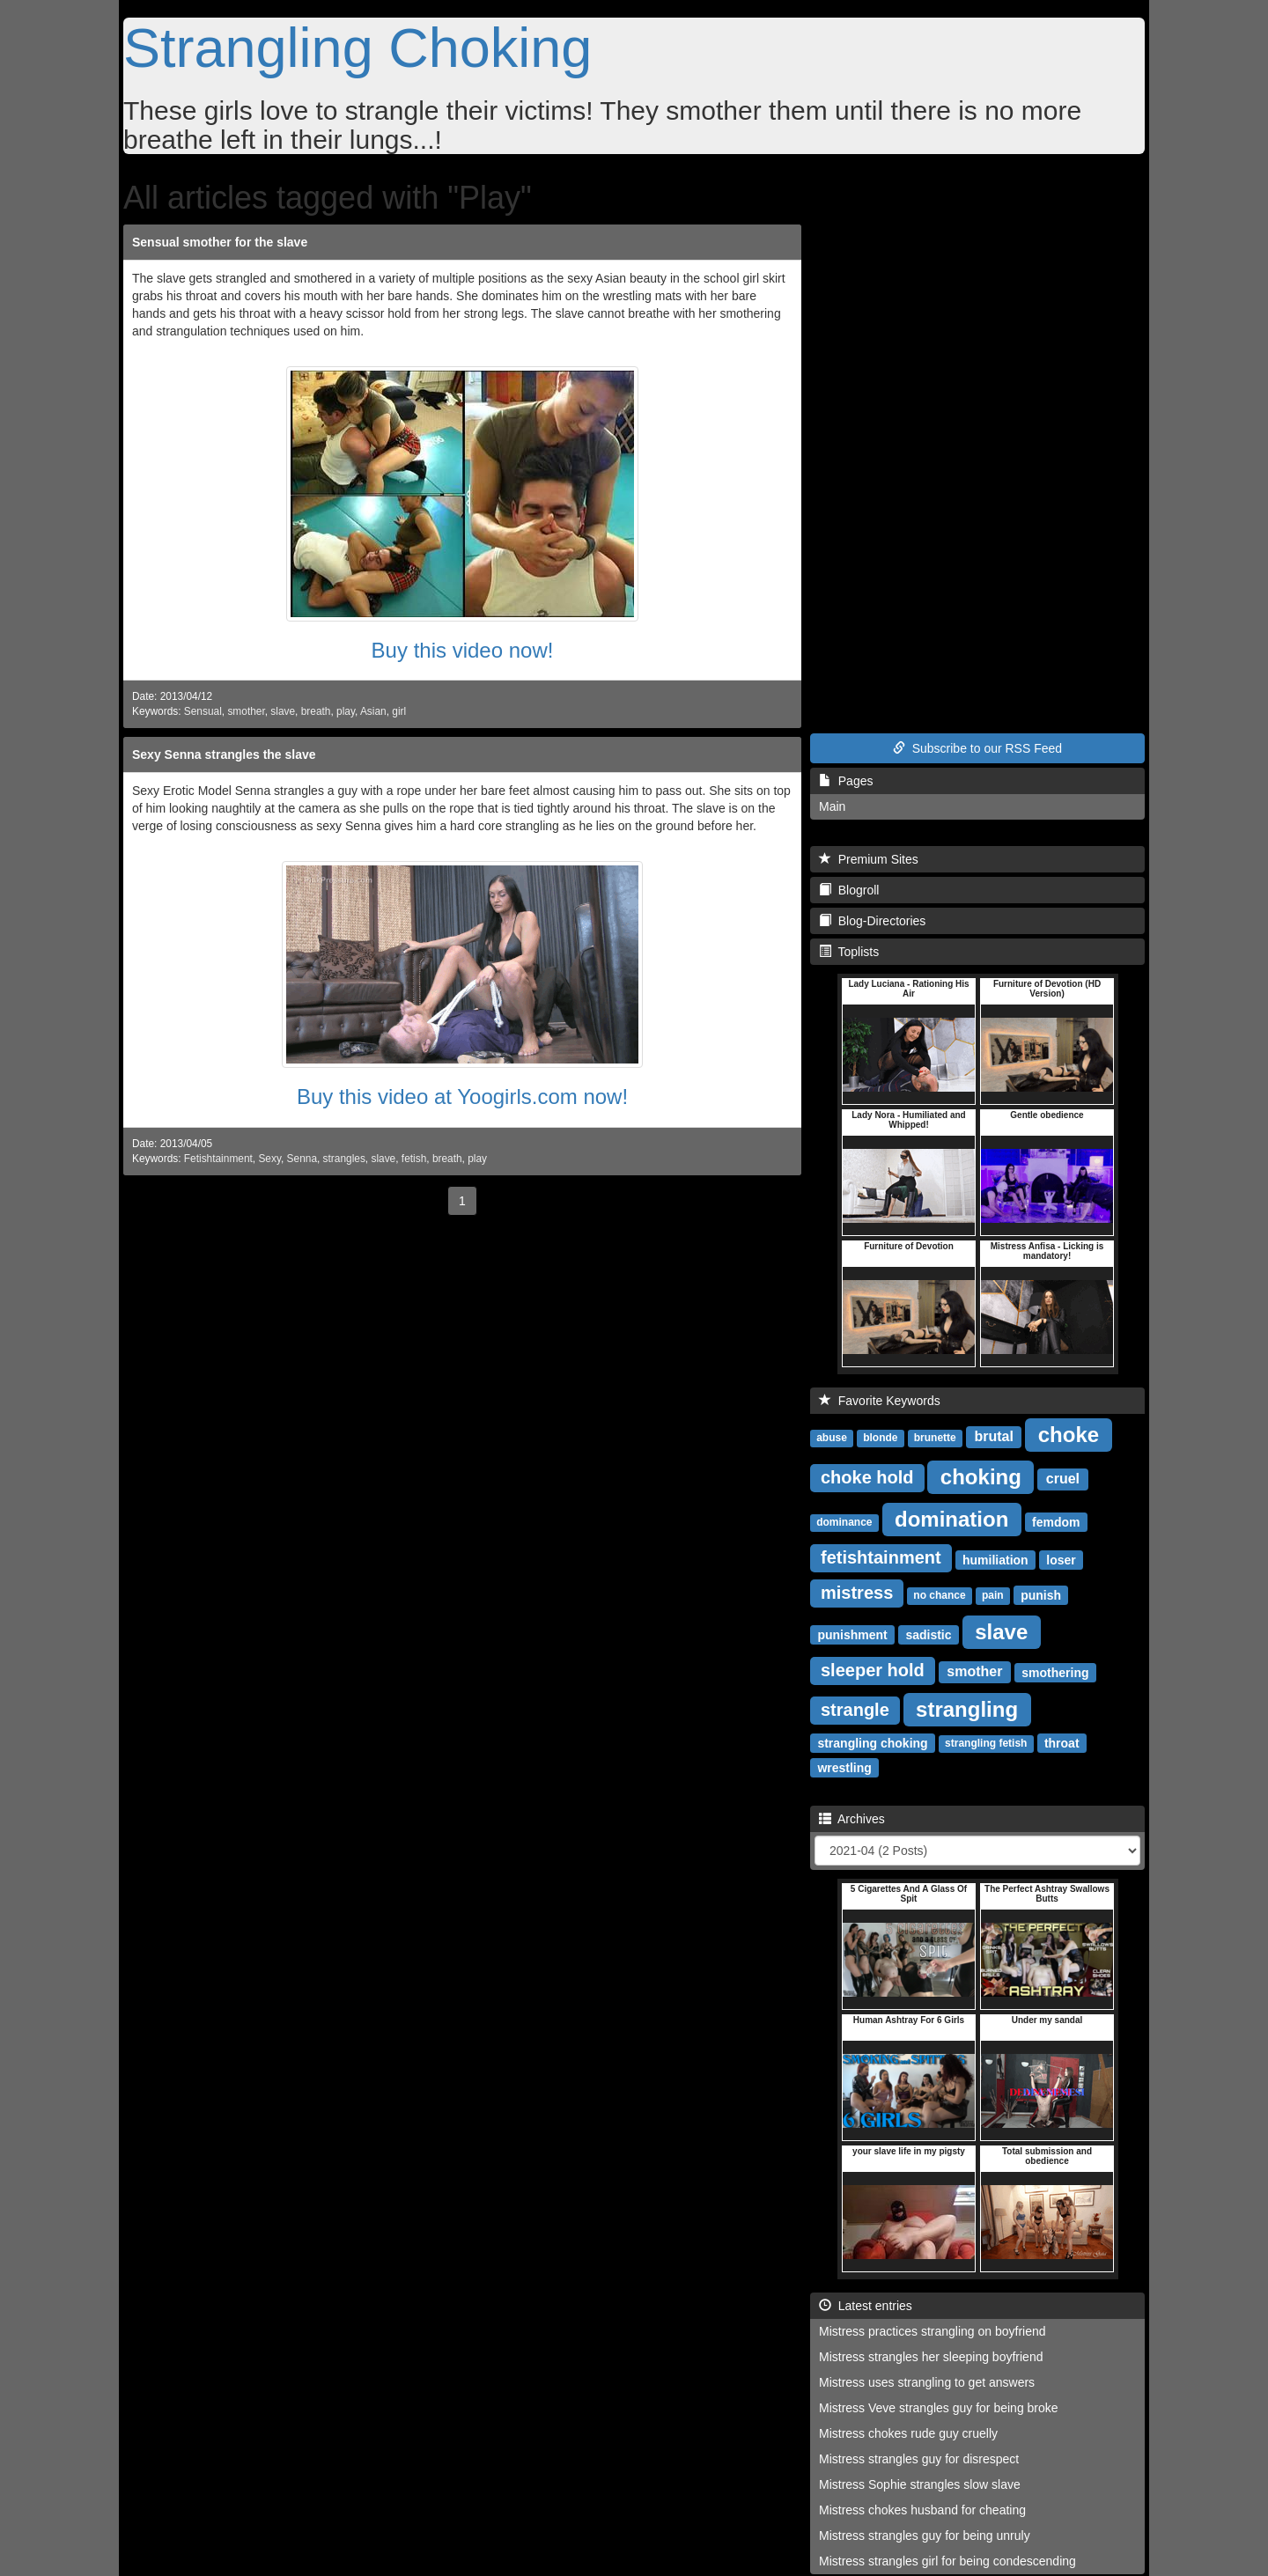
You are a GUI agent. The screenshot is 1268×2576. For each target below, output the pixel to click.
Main (832, 806)
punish (1041, 1594)
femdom (1056, 1521)
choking (980, 1476)
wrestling (844, 1767)
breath (316, 711)
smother (245, 711)
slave (282, 711)
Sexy (269, 1158)
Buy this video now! (463, 650)
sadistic (928, 1634)
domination (951, 1518)
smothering (1054, 1672)
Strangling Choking (357, 47)
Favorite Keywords (879, 1401)
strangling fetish (986, 1743)
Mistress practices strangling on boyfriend (932, 2331)
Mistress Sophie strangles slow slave (920, 2484)
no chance (939, 1595)
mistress (857, 1592)
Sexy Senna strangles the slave (224, 754)
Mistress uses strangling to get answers (927, 2382)
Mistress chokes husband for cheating (922, 2510)
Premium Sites (868, 859)
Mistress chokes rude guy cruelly (908, 2433)
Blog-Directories (872, 921)
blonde (880, 1438)
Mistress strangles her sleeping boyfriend (931, 2357)
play (345, 711)
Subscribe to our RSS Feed (977, 748)
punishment (852, 1634)
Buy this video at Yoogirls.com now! (462, 1096)
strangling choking (872, 1742)
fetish (414, 1158)
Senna (302, 1158)
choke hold (867, 1477)
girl (399, 711)
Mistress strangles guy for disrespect (919, 2459)
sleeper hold (873, 1670)
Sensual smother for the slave (219, 242)
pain (993, 1595)
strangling (967, 1708)
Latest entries (865, 2306)
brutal (993, 1436)
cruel (1063, 1478)
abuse (831, 1438)
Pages (846, 781)
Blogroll (849, 890)
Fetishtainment (218, 1158)
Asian (373, 711)
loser (1060, 1559)
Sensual (203, 711)
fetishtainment (881, 1557)
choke (1068, 1434)
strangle (855, 1709)
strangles (344, 1158)
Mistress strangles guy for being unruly (924, 2535)
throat (1062, 1742)
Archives (852, 1819)
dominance (844, 1522)
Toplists (849, 952)
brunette (935, 1438)
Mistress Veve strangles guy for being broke (938, 2408)
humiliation (995, 1559)
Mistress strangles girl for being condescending (947, 2561)
